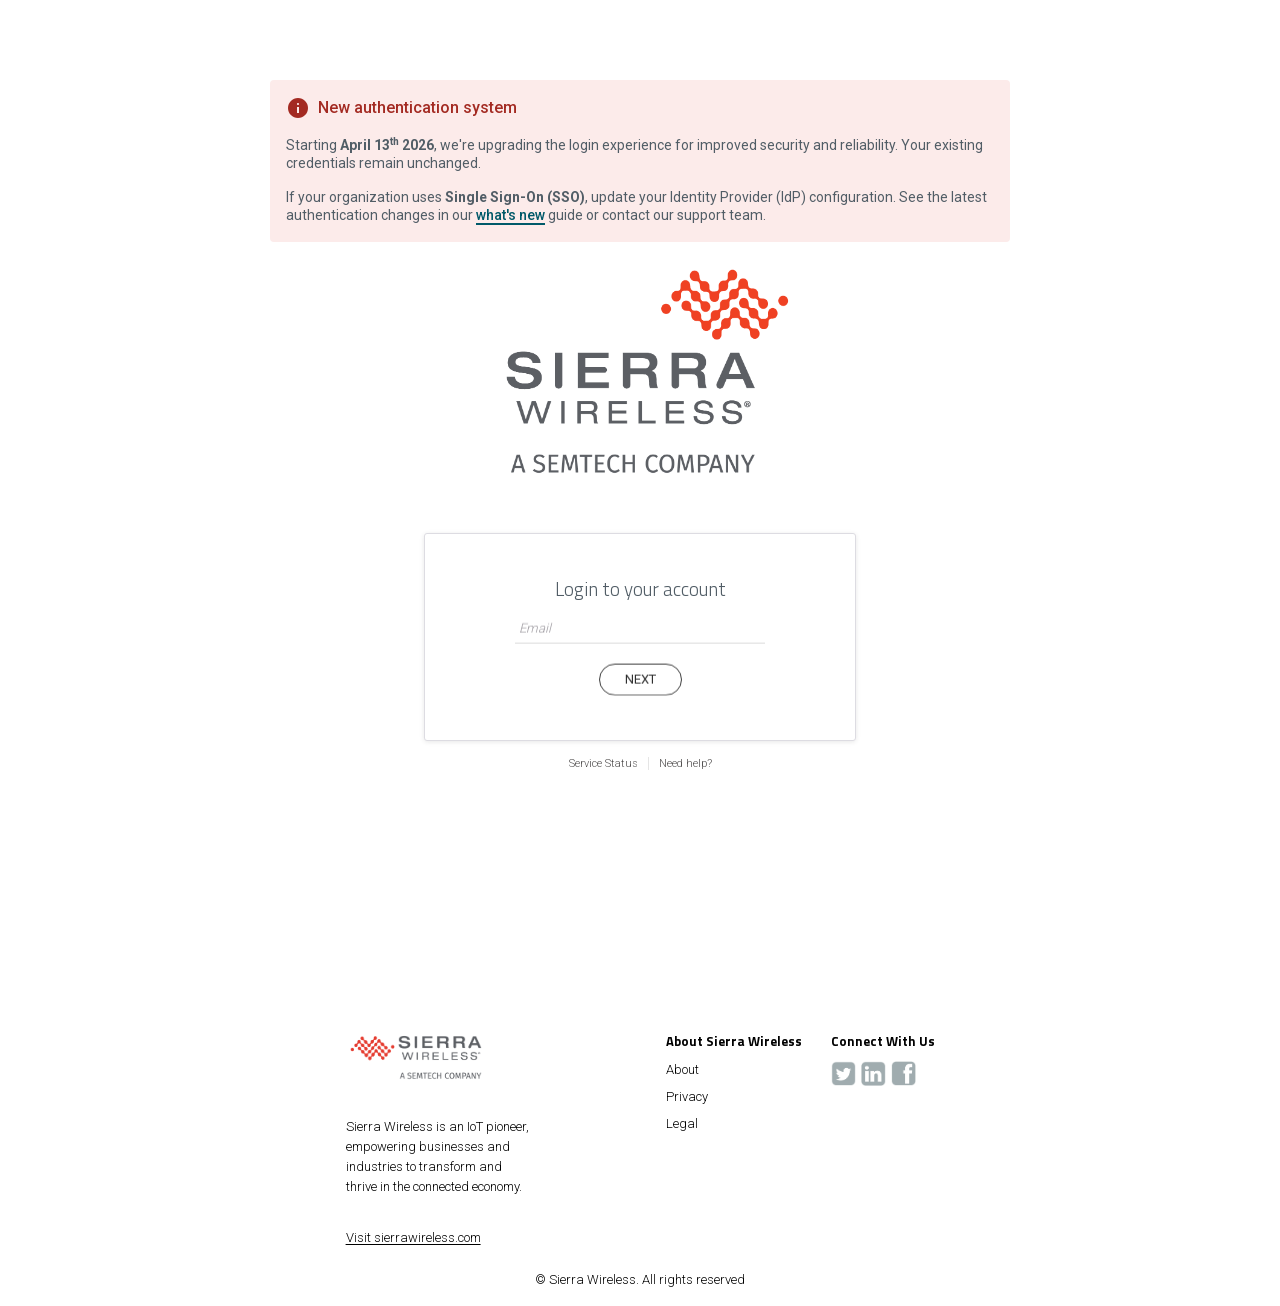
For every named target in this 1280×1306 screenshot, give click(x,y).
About (682, 1070)
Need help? (685, 763)
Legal (682, 1124)
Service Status (603, 763)
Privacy (687, 1097)
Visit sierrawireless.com (413, 1237)
